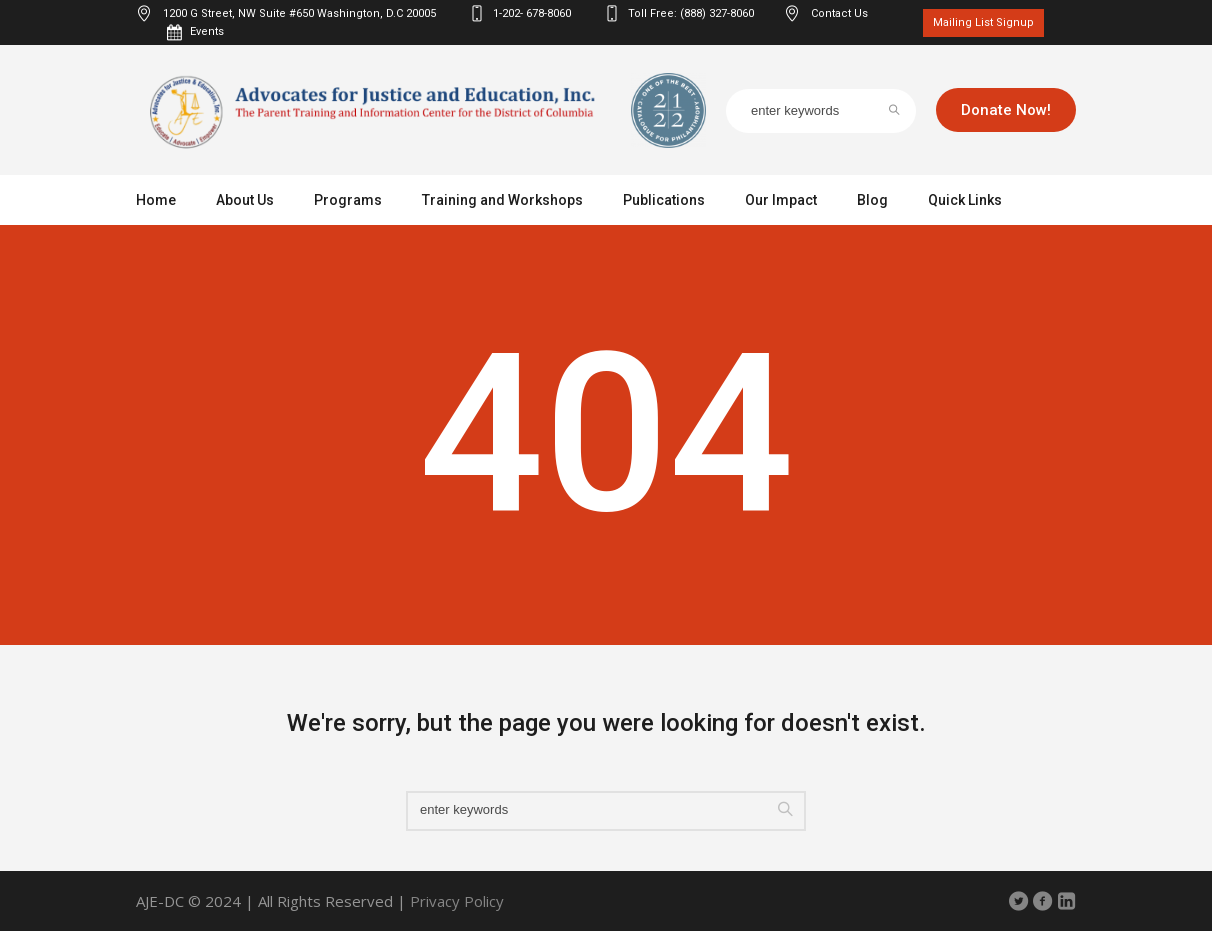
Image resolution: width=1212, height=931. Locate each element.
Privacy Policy (457, 901)
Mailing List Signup (983, 22)
